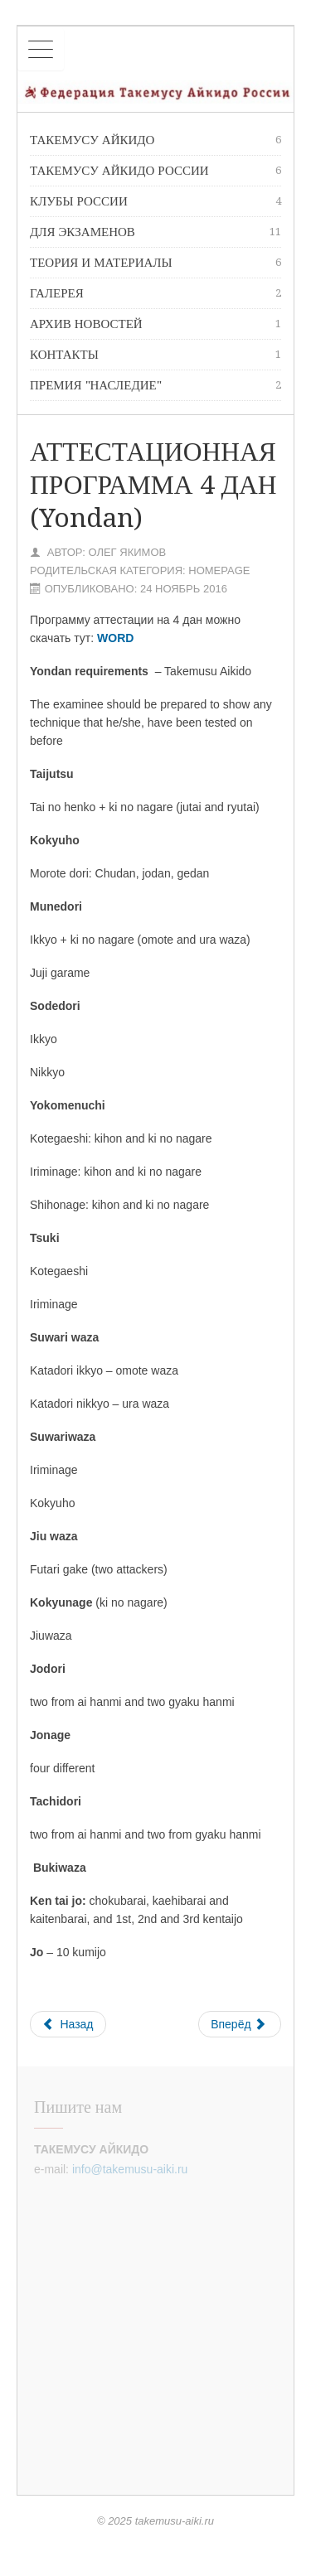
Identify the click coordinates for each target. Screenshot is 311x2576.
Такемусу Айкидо (155, 140)
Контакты (155, 354)
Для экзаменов (155, 232)
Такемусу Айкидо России (155, 170)
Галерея (155, 293)
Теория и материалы (155, 262)
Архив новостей (155, 324)
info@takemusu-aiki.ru (130, 2169)
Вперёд (238, 2024)
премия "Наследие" (155, 385)
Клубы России (155, 201)
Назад (68, 2024)
